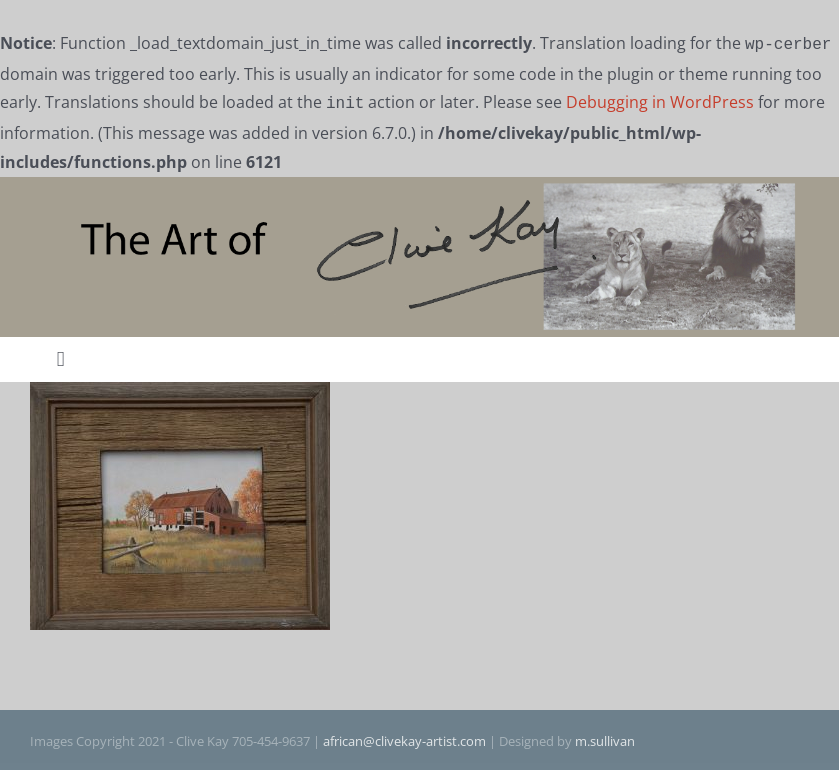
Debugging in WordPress (660, 100)
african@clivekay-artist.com (404, 737)
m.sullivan (605, 737)
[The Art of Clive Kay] (419, 184)
